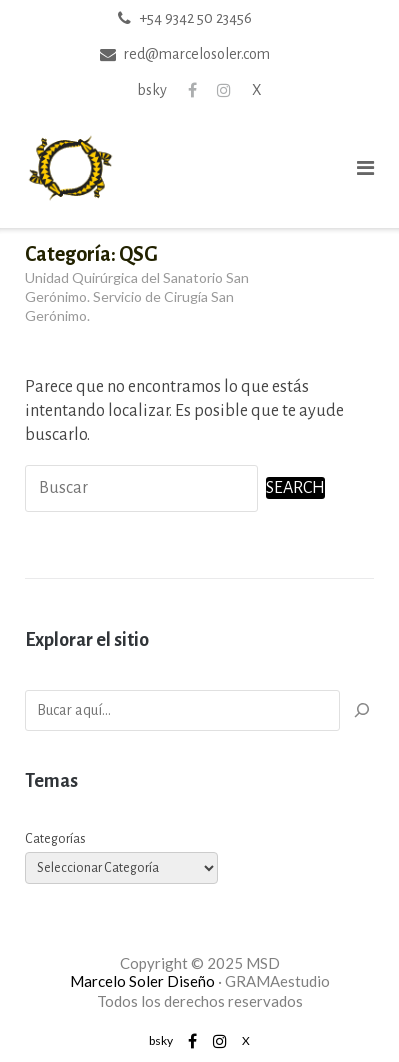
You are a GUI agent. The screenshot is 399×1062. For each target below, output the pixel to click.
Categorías (55, 839)
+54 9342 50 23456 (195, 18)
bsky (152, 90)
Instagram (224, 90)
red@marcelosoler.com (197, 54)
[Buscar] (362, 711)
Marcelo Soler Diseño (142, 981)
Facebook (192, 90)
